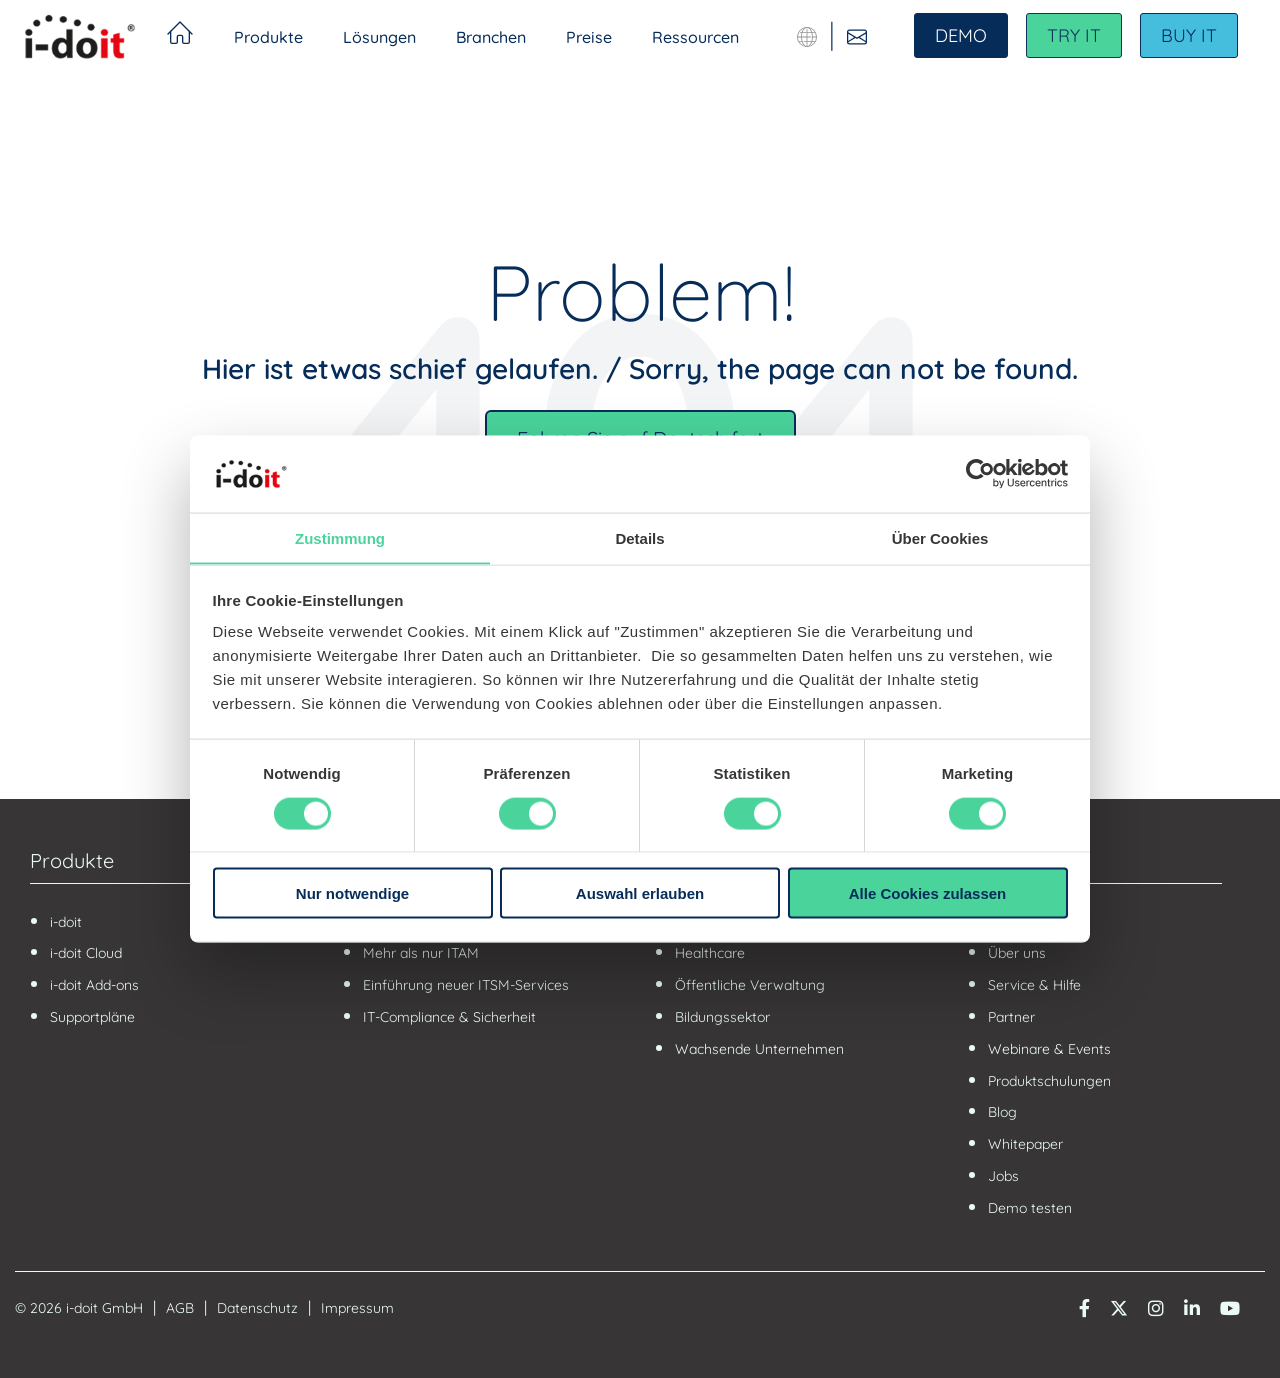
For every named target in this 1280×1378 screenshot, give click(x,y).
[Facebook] (1084, 1306)
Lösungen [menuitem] (379, 37)
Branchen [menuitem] (491, 37)
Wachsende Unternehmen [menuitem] (759, 1049)
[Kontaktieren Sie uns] (857, 37)
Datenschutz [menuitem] (257, 1308)
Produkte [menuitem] (268, 37)
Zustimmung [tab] (340, 537)
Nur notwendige (352, 893)
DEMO (961, 35)
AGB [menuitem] (180, 1308)
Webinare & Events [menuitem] (1049, 1049)
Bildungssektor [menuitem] (722, 1017)
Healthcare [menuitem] (710, 953)
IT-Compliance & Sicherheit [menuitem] (449, 1017)
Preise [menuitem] (589, 37)
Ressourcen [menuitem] (695, 37)
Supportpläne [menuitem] (92, 1017)
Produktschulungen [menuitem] (1049, 1081)
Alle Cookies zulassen (928, 893)
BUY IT (1189, 35)
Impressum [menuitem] (357, 1308)
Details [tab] (639, 537)
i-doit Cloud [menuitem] (86, 953)
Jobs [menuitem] (1003, 1176)
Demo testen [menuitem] (1030, 1208)
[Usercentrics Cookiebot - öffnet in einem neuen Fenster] (980, 473)
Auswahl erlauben (640, 893)
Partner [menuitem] (1011, 1017)
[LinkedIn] (1192, 1306)
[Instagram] (1156, 1306)
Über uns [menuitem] (1017, 953)
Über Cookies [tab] (940, 537)
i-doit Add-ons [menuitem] (94, 985)
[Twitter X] (1119, 1306)
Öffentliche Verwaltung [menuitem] (750, 985)
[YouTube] (1230, 1306)
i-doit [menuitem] (66, 922)
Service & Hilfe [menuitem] (1034, 985)
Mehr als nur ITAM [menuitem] (421, 953)
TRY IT (1074, 35)
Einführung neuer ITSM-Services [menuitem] (468, 985)
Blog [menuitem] (1002, 1112)
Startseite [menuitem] (180, 35)
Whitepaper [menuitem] (1025, 1144)
